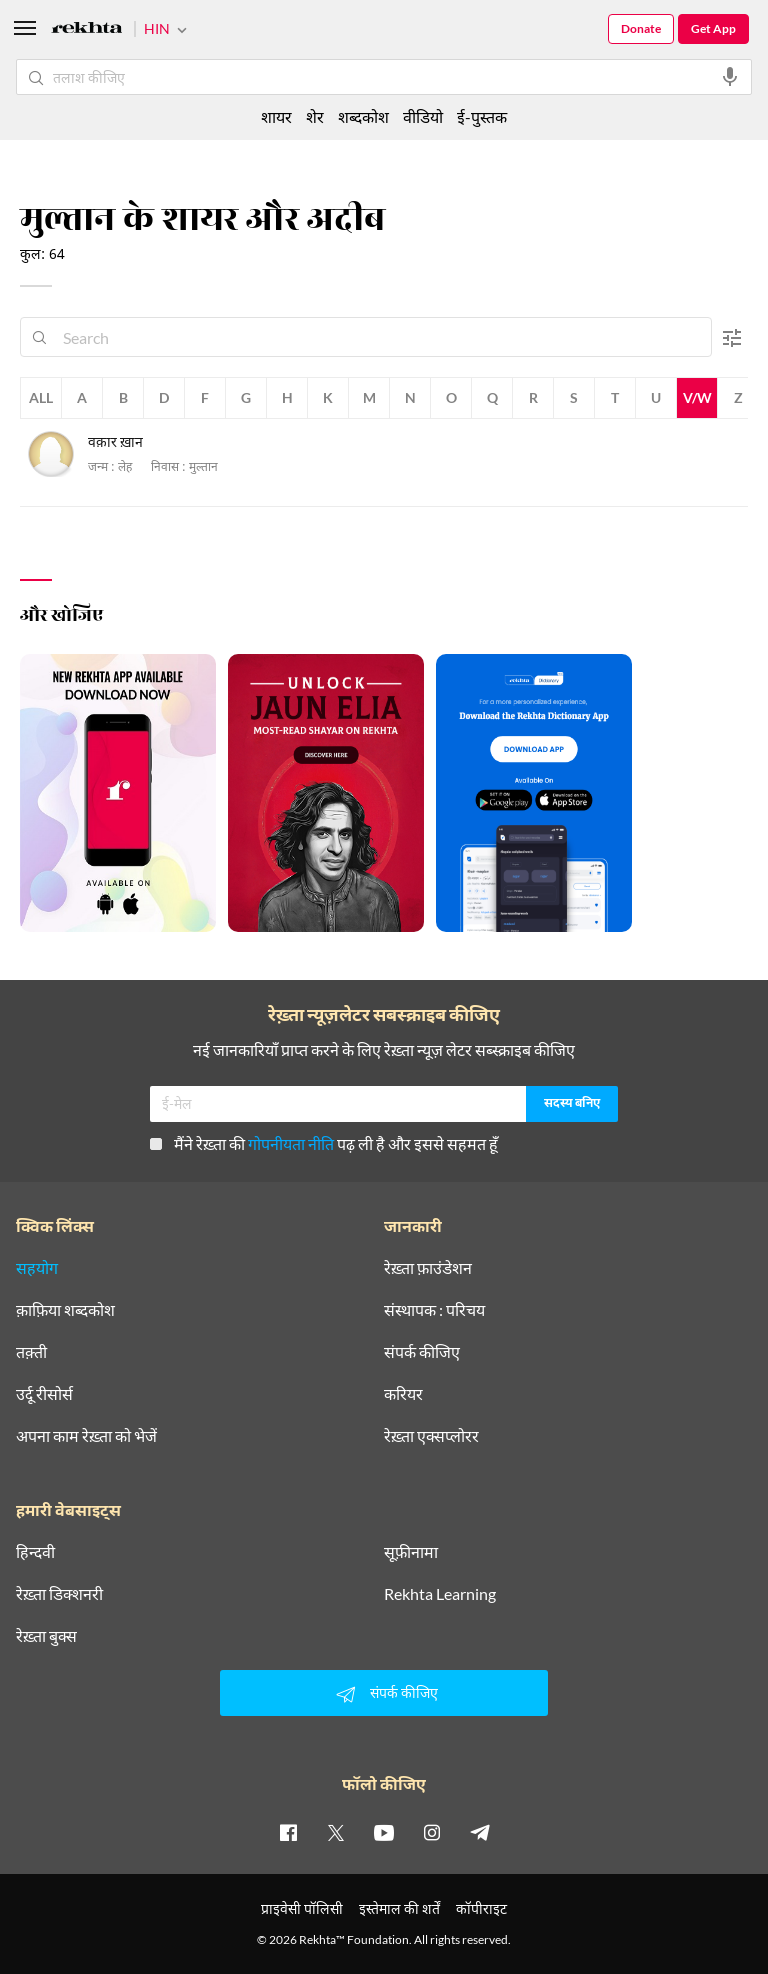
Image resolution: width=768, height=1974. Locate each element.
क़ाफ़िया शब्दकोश (65, 1310)
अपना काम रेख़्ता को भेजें (86, 1436)
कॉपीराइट (481, 1908)
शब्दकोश (363, 116)
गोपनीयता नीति (291, 1143)
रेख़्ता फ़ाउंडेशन (428, 1268)
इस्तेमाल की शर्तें (399, 1908)
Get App (713, 28)
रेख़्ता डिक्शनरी (59, 1594)
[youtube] (384, 1832)
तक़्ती (31, 1352)
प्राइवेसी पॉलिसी (302, 1908)
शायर (276, 116)
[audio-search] (730, 77)
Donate (641, 28)
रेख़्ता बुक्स (46, 1636)
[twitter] (336, 1832)
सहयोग (37, 1268)
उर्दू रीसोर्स (44, 1394)
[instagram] (432, 1832)
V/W (697, 397)
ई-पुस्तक (482, 116)
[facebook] (288, 1832)
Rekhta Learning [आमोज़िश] (440, 1594)
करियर (403, 1394)
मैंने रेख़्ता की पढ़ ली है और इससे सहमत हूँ (324, 1143)
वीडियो (423, 116)
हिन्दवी (35, 1552)
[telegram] (480, 1832)
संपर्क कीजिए (422, 1352)
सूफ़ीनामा (411, 1552)
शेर (315, 116)
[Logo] (87, 30)
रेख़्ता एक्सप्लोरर (431, 1436)
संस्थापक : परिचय (434, 1310)
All (41, 397)
